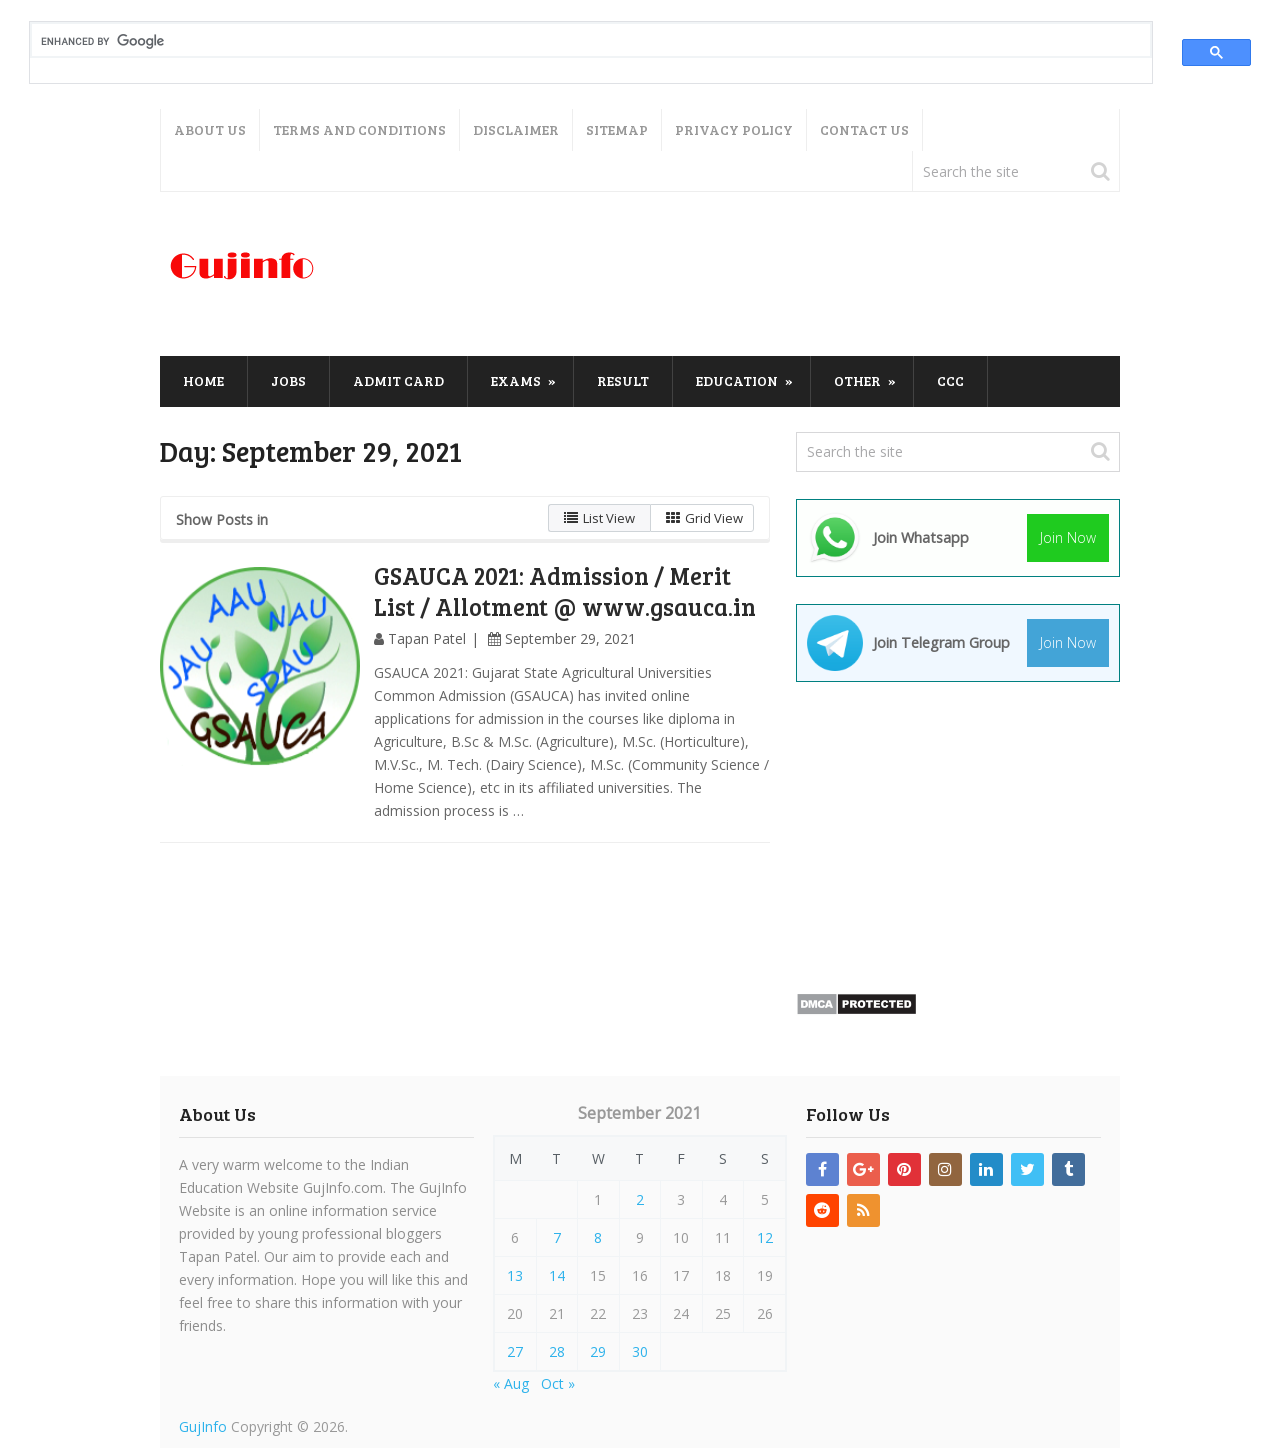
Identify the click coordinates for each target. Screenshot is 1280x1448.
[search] (574, 41)
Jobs (288, 380)
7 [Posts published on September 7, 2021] (557, 1237)
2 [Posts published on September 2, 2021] (640, 1199)
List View (599, 518)
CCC (950, 380)
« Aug (511, 1383)
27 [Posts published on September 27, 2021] (515, 1351)
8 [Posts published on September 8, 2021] (598, 1237)
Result (623, 380)
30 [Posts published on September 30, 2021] (640, 1351)
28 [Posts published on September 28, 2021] (557, 1351)
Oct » (558, 1383)
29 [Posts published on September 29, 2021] (598, 1351)
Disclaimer (516, 129)
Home (203, 380)
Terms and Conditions (359, 129)
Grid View (704, 518)
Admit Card (398, 380)
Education (737, 380)
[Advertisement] (756, 275)
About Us (210, 129)
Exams (516, 380)
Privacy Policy (734, 129)
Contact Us (864, 129)
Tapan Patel (427, 638)
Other (857, 380)
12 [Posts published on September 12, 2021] (765, 1237)
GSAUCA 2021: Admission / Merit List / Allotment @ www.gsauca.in (565, 591)
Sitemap (617, 129)
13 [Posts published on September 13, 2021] (515, 1275)
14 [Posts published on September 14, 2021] (557, 1275)
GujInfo (203, 1426)
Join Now (1068, 537)
